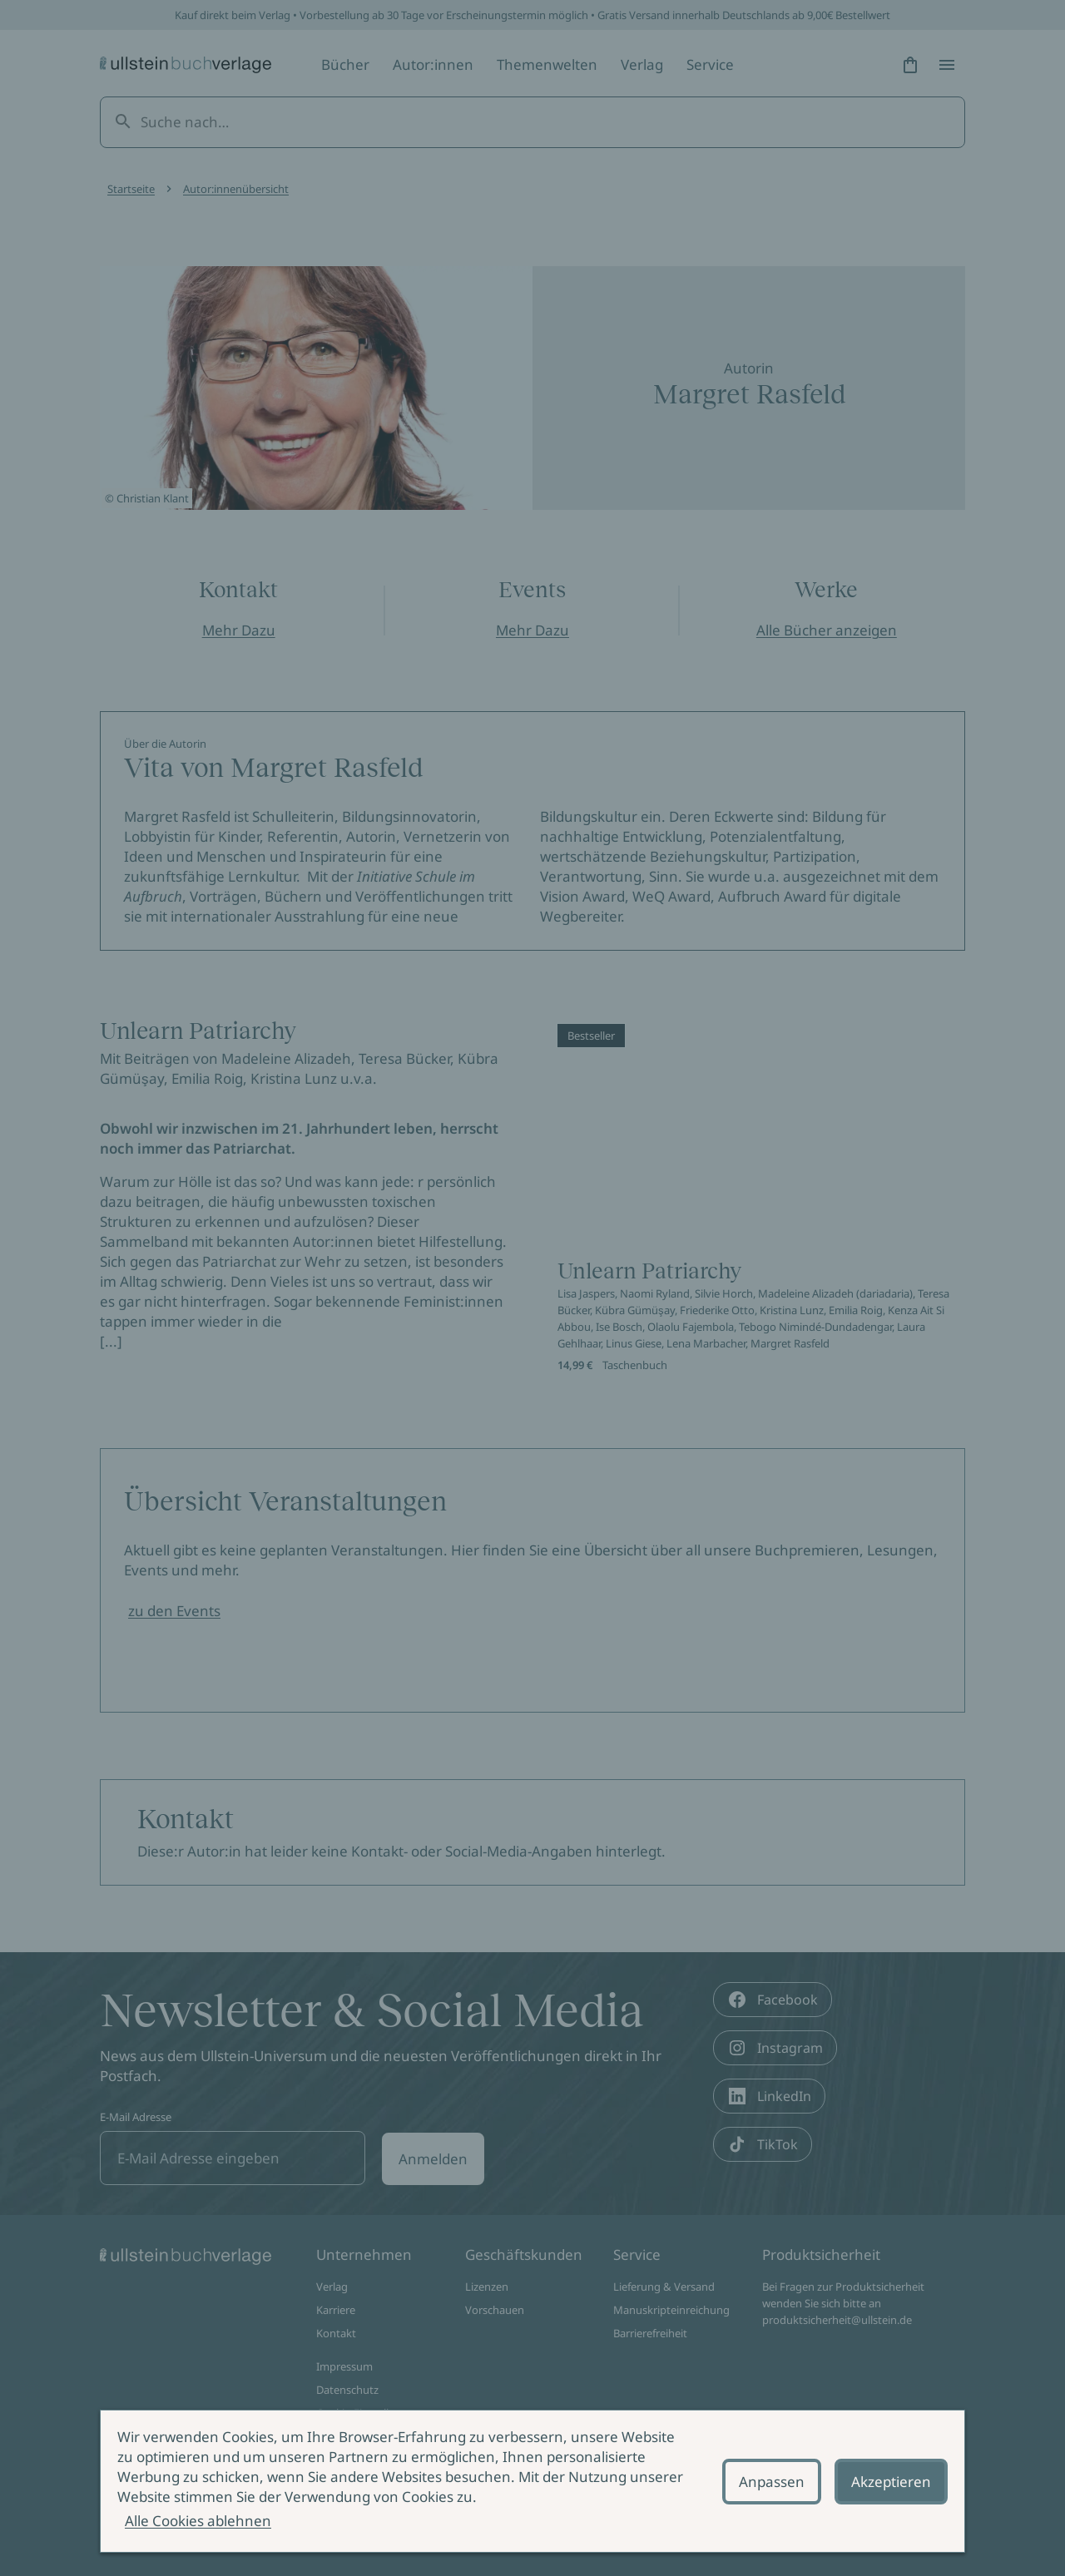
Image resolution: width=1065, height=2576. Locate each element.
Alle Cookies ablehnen (198, 2520)
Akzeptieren (891, 2481)
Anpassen (772, 2481)
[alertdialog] (532, 2481)
